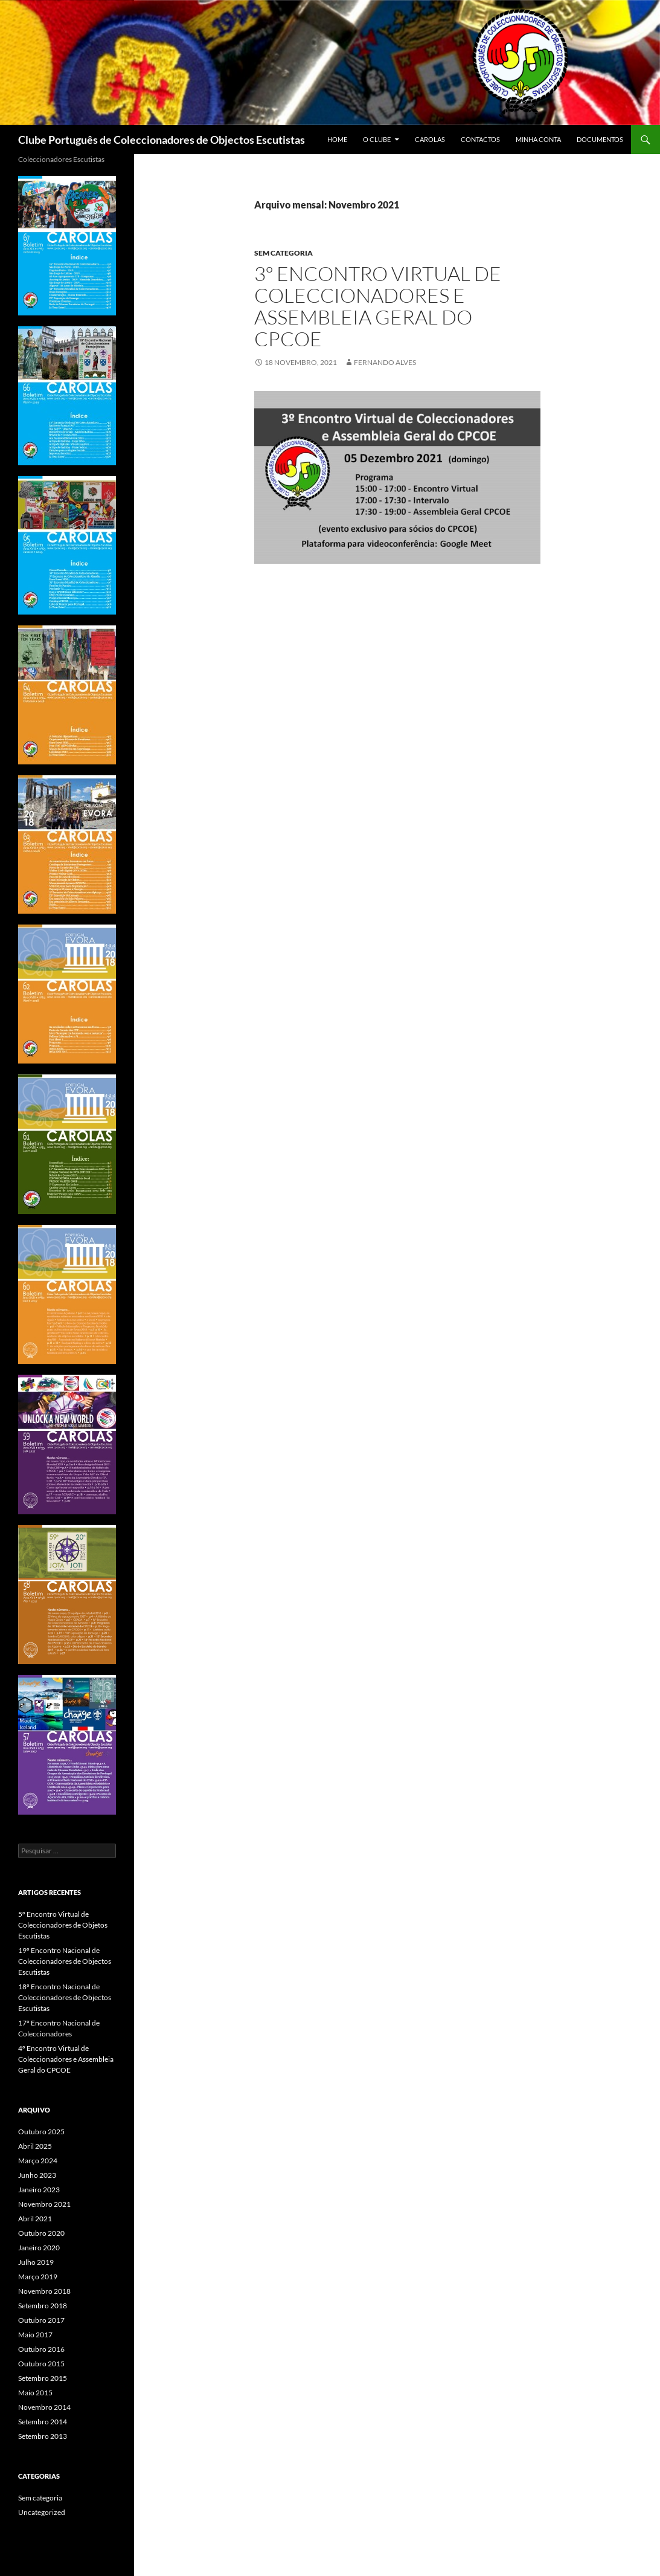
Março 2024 (37, 2160)
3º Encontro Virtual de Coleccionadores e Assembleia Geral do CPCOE (377, 306)
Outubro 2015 (41, 2363)
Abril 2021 (35, 2218)
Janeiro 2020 (39, 2247)
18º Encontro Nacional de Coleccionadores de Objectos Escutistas (64, 1997)
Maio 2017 (35, 2334)
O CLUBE (377, 139)
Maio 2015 (35, 2392)
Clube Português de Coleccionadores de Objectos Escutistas (161, 139)
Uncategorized (41, 2512)
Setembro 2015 (42, 2378)
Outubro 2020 (41, 2233)
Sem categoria (283, 252)
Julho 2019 (36, 2262)
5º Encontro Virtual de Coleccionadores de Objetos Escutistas (62, 1924)
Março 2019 (37, 2276)
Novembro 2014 (44, 2407)
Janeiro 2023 (39, 2189)
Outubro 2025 (41, 2131)
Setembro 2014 (42, 2421)
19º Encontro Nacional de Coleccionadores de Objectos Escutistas (64, 1961)
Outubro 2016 (41, 2349)
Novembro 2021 (44, 2204)
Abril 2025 (35, 2146)
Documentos (600, 139)
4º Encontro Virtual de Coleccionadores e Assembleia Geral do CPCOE (66, 2059)
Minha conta (538, 139)
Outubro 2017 (41, 2320)
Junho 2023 (37, 2175)
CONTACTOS (480, 139)
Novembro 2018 (44, 2291)
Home (337, 139)
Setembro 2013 (42, 2436)
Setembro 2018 (42, 2305)
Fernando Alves (385, 362)
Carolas (430, 139)
